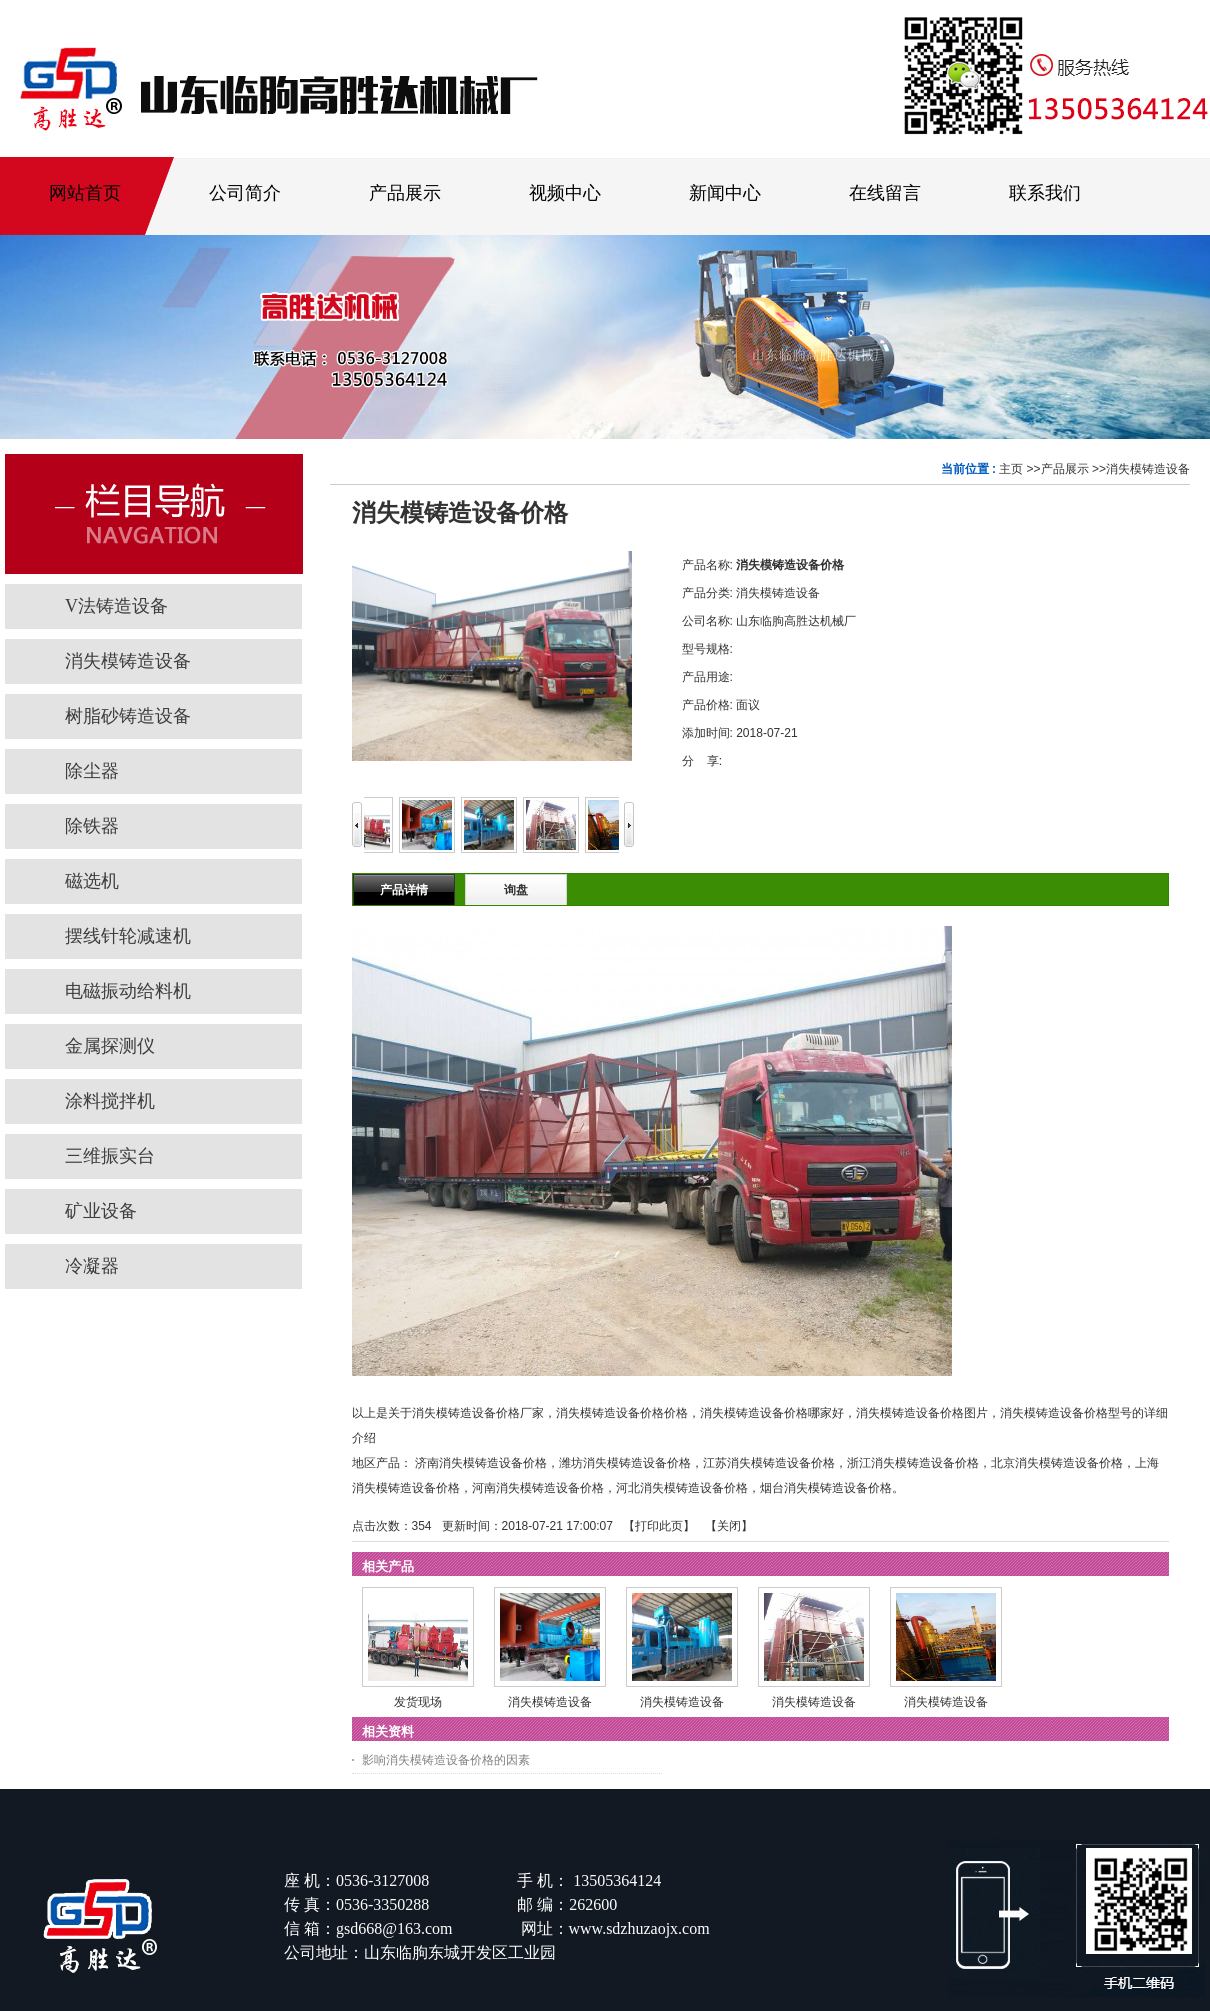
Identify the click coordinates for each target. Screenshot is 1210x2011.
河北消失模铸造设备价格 (682, 1488)
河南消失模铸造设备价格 (538, 1488)
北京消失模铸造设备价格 (1057, 1463)
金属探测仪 (110, 1046)
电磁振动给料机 (128, 991)
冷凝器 (92, 1266)
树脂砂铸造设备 (128, 716)
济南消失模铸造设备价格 (481, 1463)
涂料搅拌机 (110, 1101)
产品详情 (404, 890)
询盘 (516, 890)
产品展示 (1065, 469)
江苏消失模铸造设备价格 (769, 1463)
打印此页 (659, 1526)
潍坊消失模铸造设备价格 (625, 1463)
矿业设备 (101, 1211)
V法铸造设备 (116, 606)
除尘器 (92, 771)
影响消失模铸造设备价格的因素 (446, 1760)
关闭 (729, 1526)
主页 (1011, 469)
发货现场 (418, 1702)
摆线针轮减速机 (128, 936)
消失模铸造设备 (1148, 469)
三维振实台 (110, 1156)
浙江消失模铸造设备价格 (913, 1463)
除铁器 (92, 826)
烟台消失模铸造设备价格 (826, 1488)
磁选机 (101, 881)
